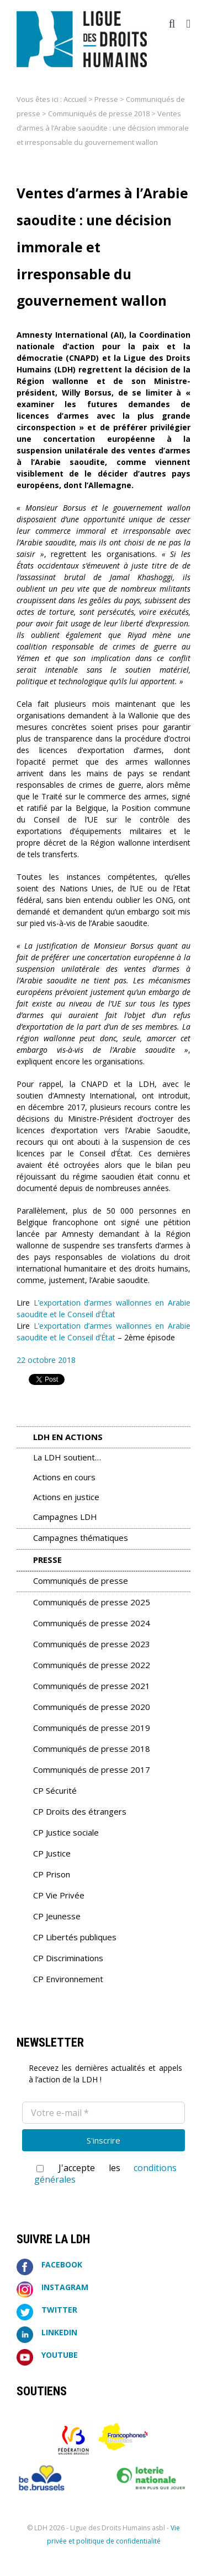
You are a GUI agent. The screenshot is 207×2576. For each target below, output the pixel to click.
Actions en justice (66, 1496)
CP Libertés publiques (74, 1936)
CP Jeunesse (57, 1916)
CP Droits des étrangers (79, 1811)
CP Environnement (68, 1978)
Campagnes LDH (65, 1516)
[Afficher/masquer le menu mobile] (188, 24)
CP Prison (51, 1874)
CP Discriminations (68, 1957)
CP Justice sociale (66, 1832)
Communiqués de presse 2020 (91, 1706)
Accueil (75, 99)
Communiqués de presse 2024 (91, 1622)
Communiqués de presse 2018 (99, 113)
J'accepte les (105, 2173)
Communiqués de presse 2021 (91, 1685)
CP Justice (52, 1853)
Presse (106, 99)
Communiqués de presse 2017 (91, 1769)
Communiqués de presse (80, 1580)
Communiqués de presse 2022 (91, 1664)
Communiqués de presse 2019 (91, 1727)
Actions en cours (64, 1476)
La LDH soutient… (67, 1457)
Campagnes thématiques (80, 1537)
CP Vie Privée (58, 1895)
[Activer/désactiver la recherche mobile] (172, 24)
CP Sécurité (55, 1790)
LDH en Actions (68, 1436)
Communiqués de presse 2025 (91, 1602)
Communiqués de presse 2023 (91, 1643)
